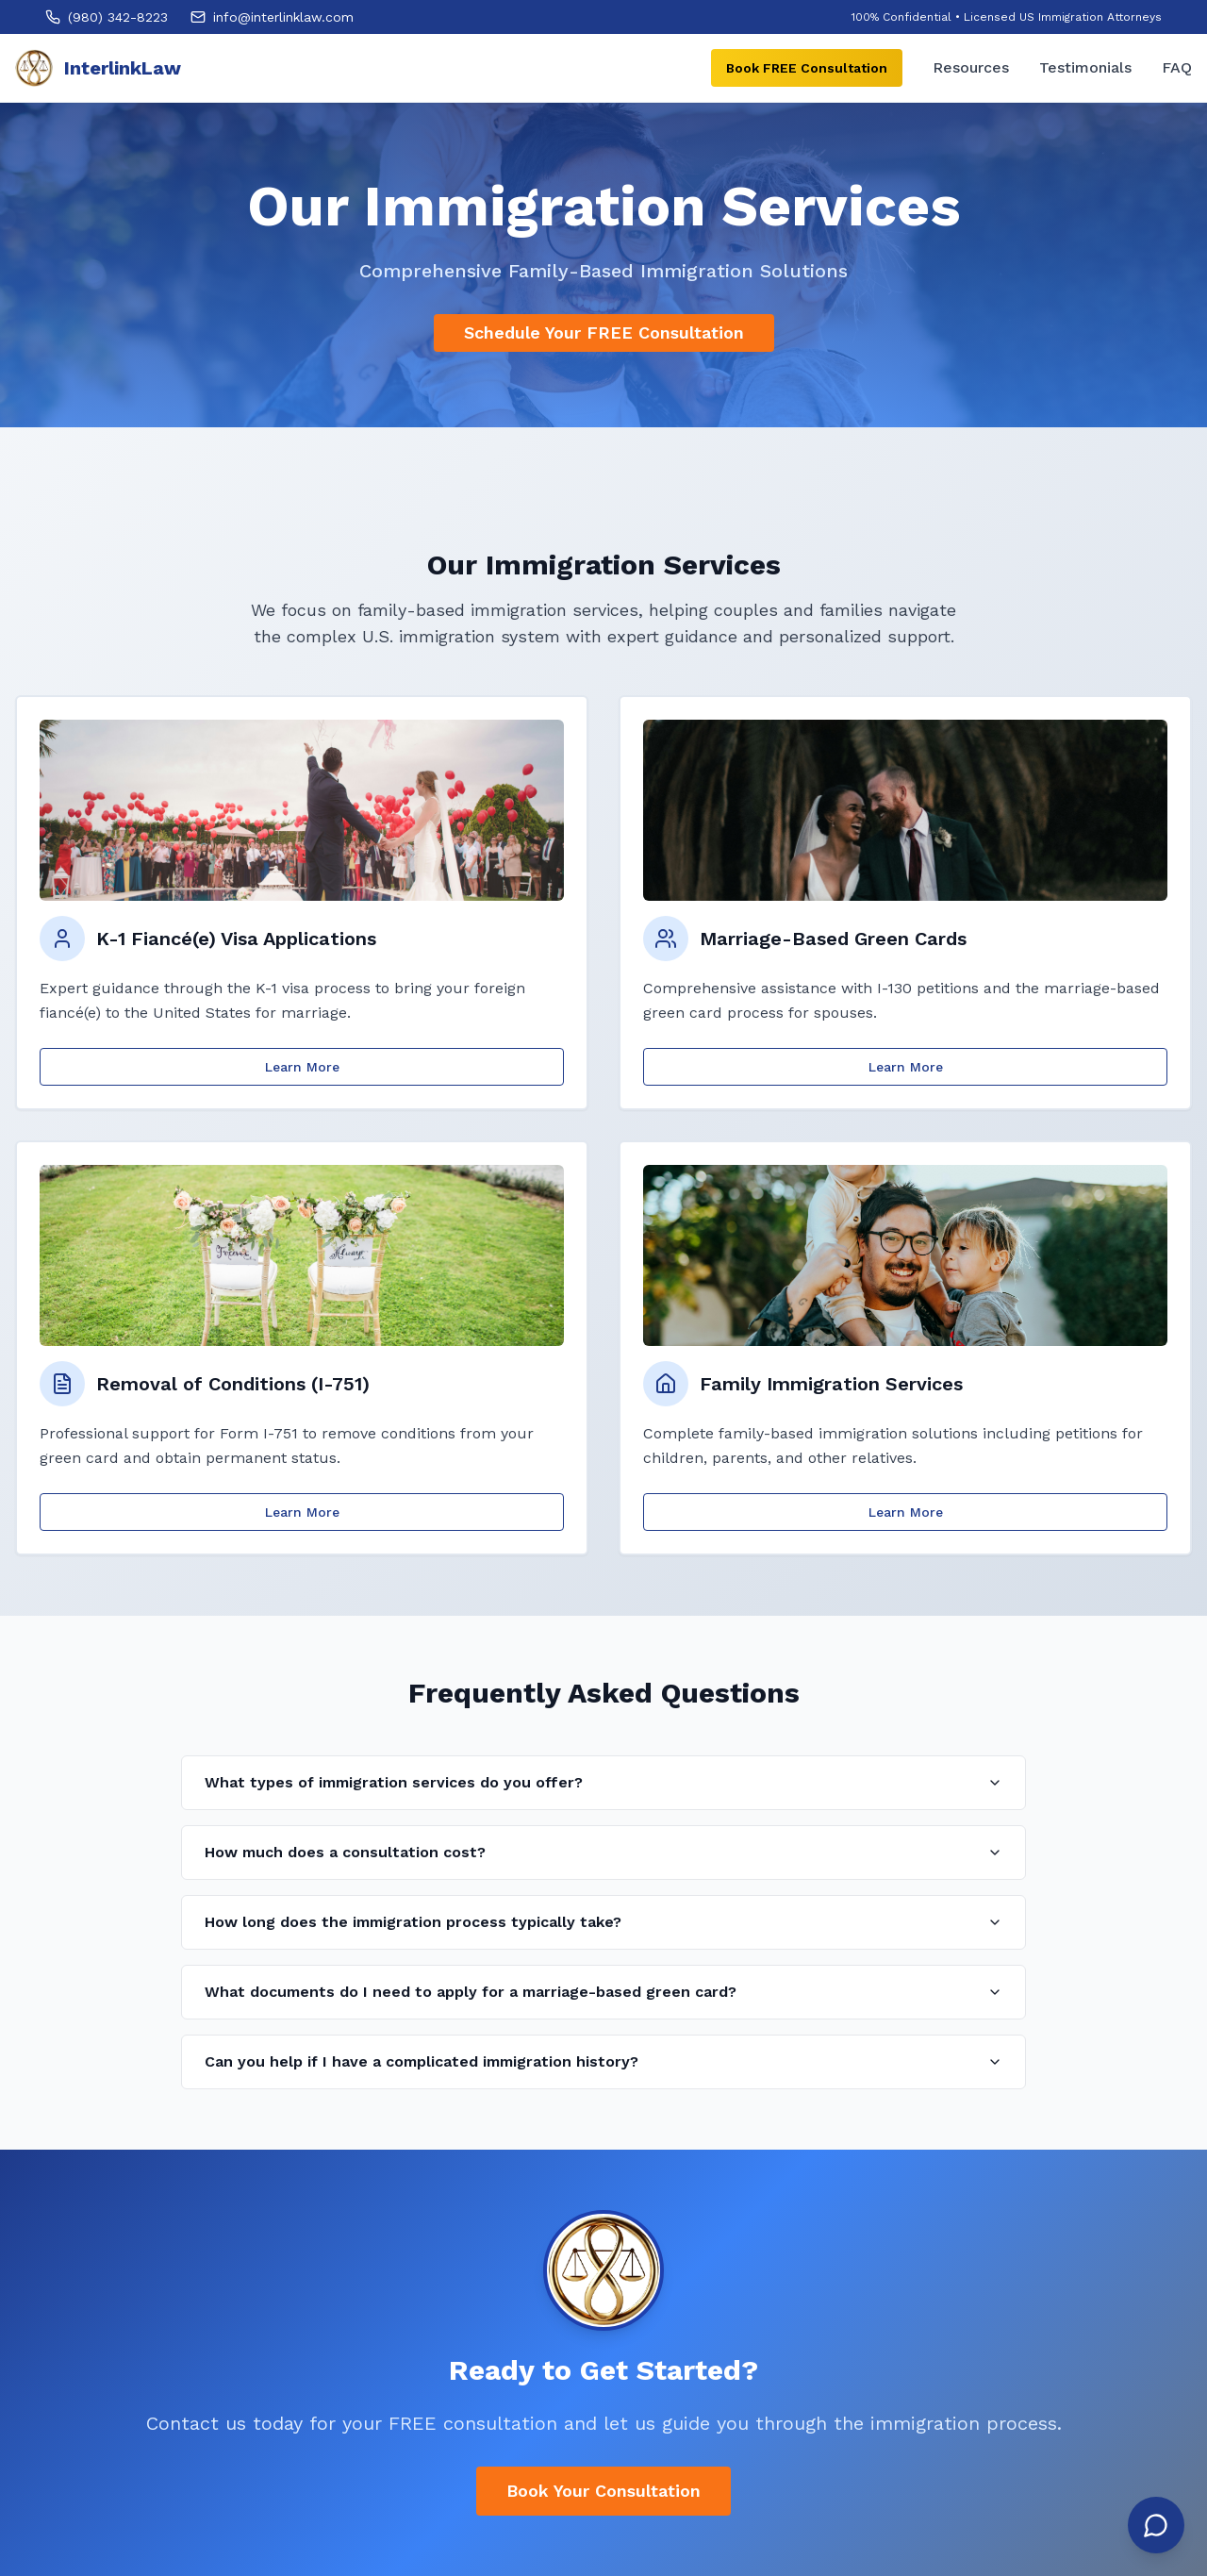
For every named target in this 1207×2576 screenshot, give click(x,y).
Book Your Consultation (603, 2491)
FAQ (1177, 67)
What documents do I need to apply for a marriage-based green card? (603, 1992)
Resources (971, 67)
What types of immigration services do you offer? (603, 1782)
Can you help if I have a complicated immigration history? (603, 2061)
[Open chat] (1156, 2525)
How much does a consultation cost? (603, 1852)
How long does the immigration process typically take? (603, 1922)
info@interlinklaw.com (283, 17)
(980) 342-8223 (118, 17)
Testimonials (1085, 67)
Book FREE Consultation (806, 67)
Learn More (302, 1066)
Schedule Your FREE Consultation (604, 332)
